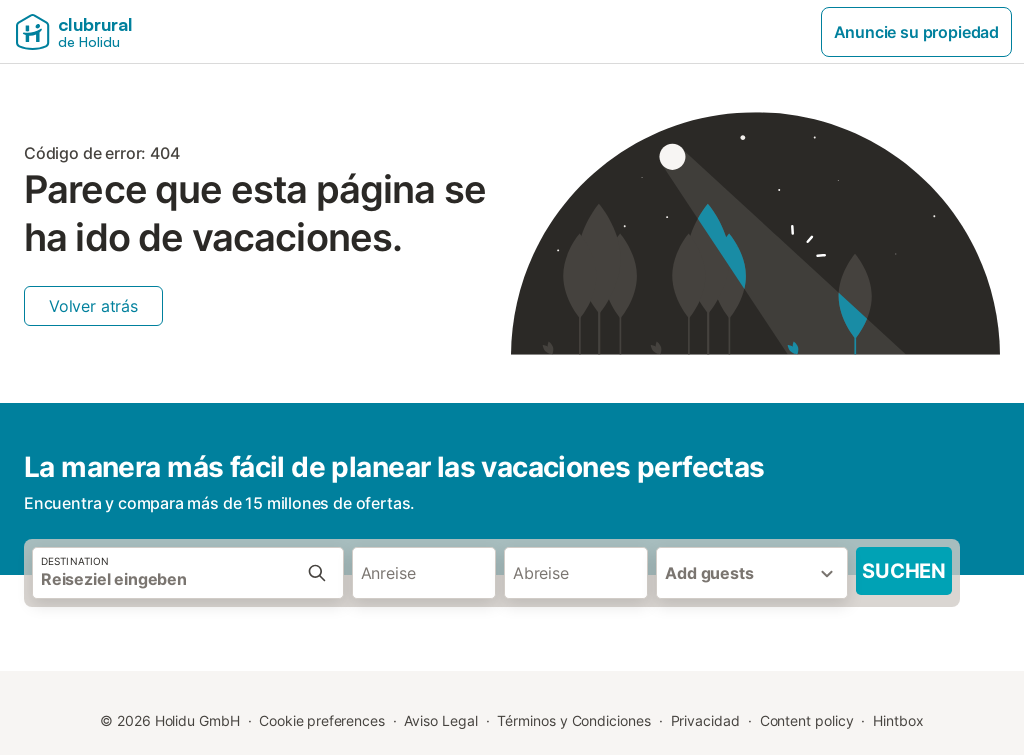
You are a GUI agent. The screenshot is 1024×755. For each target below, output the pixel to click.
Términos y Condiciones (573, 720)
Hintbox (898, 720)
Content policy (807, 720)
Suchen (904, 571)
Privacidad (705, 720)
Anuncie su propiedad (916, 32)
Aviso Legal (440, 720)
